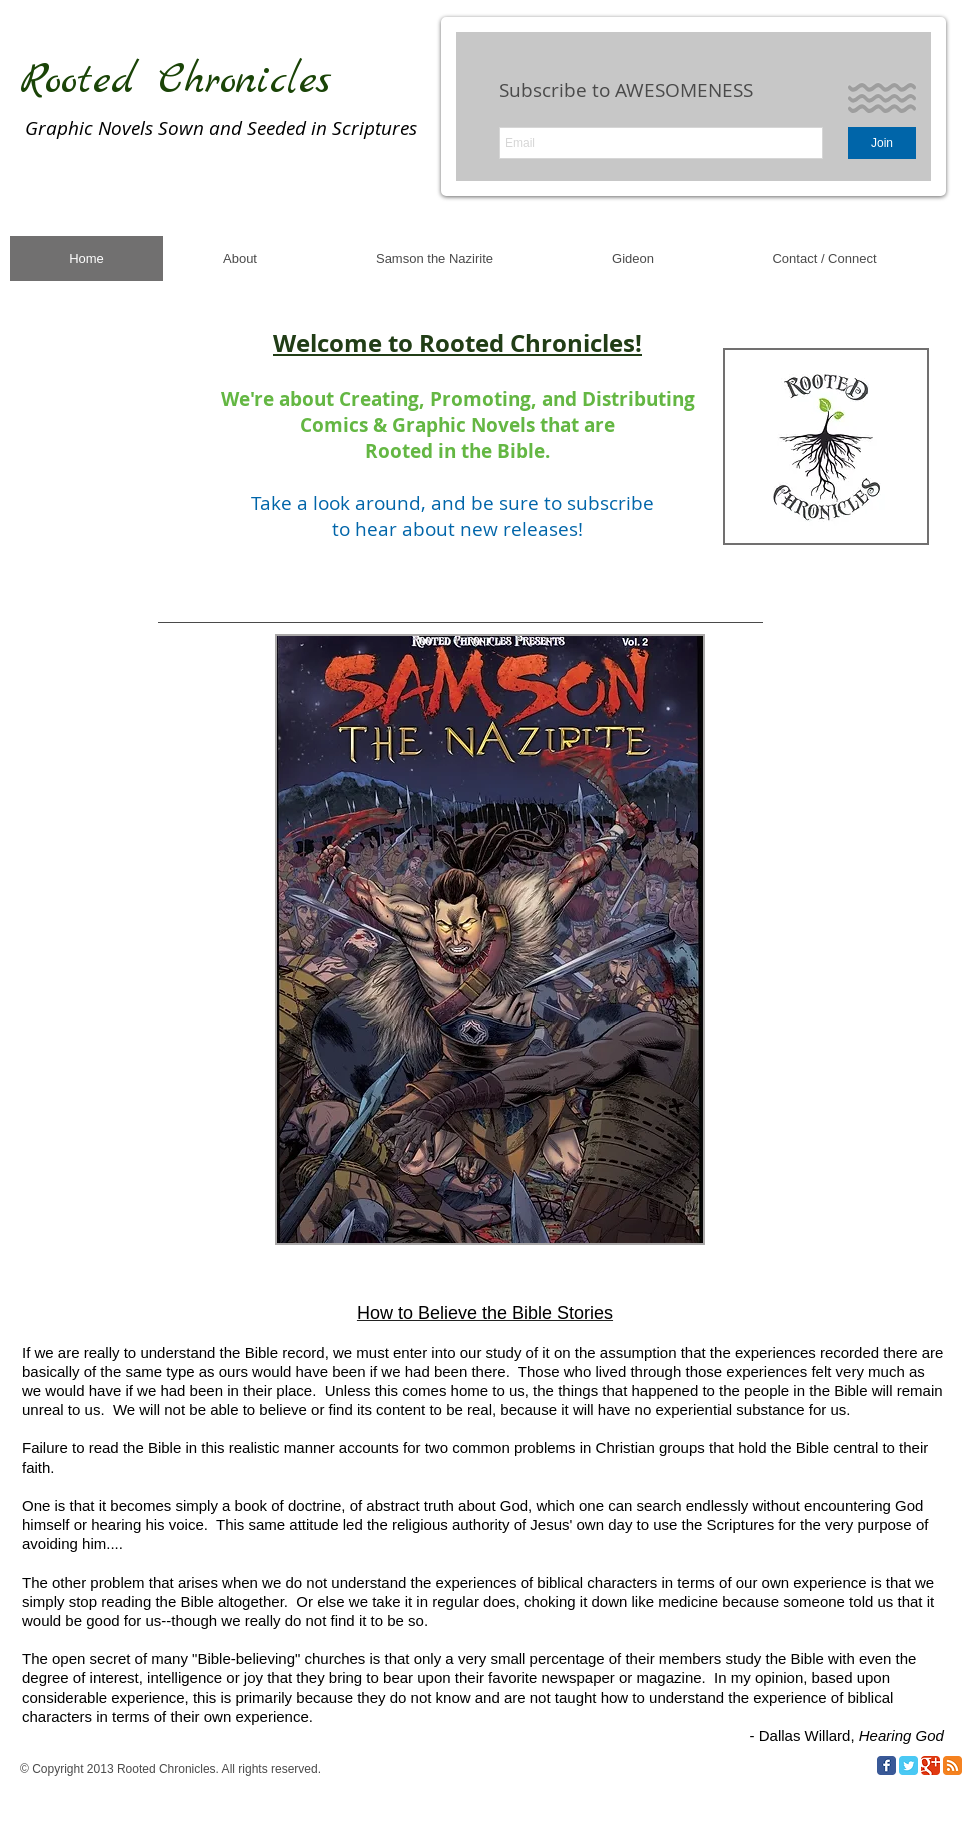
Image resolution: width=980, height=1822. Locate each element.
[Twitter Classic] (908, 1765)
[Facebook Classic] (886, 1765)
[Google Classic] (930, 1765)
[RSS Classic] (952, 1765)
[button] (490, 939)
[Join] (882, 143)
